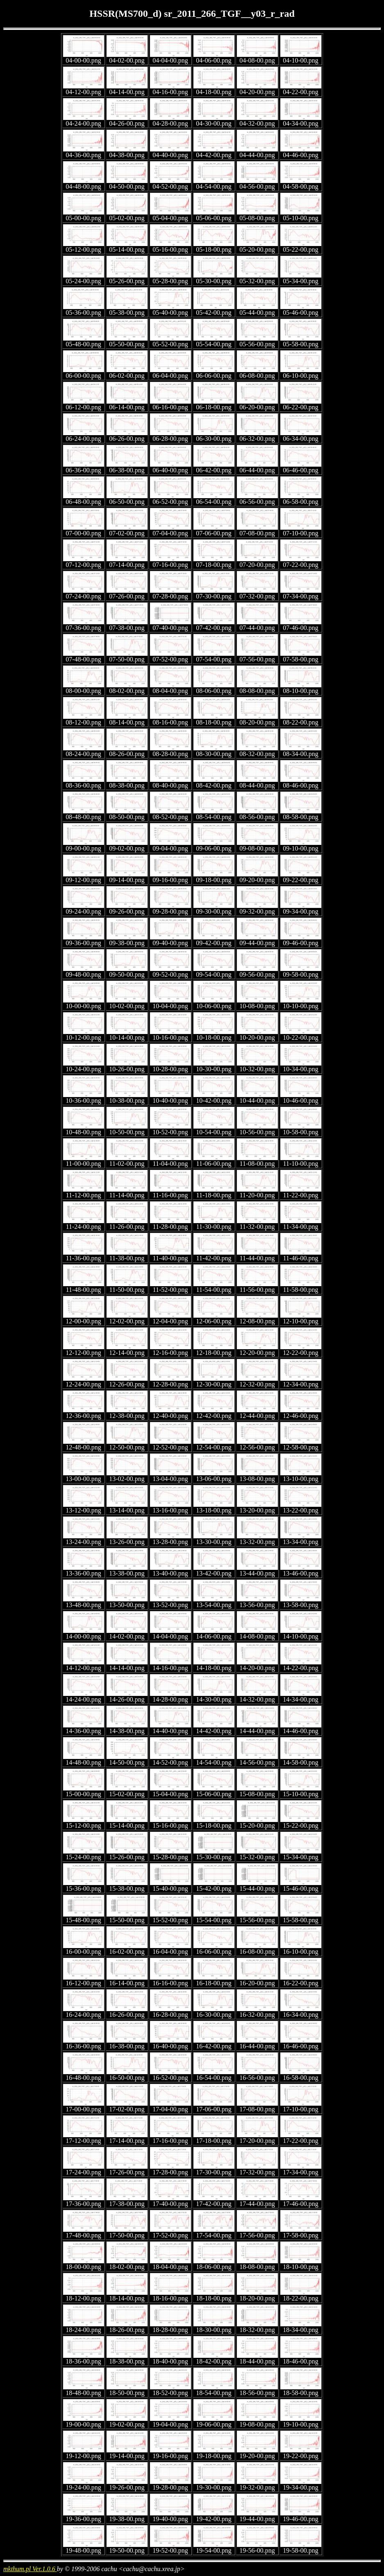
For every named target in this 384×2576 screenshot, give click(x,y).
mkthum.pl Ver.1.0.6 (30, 2568)
